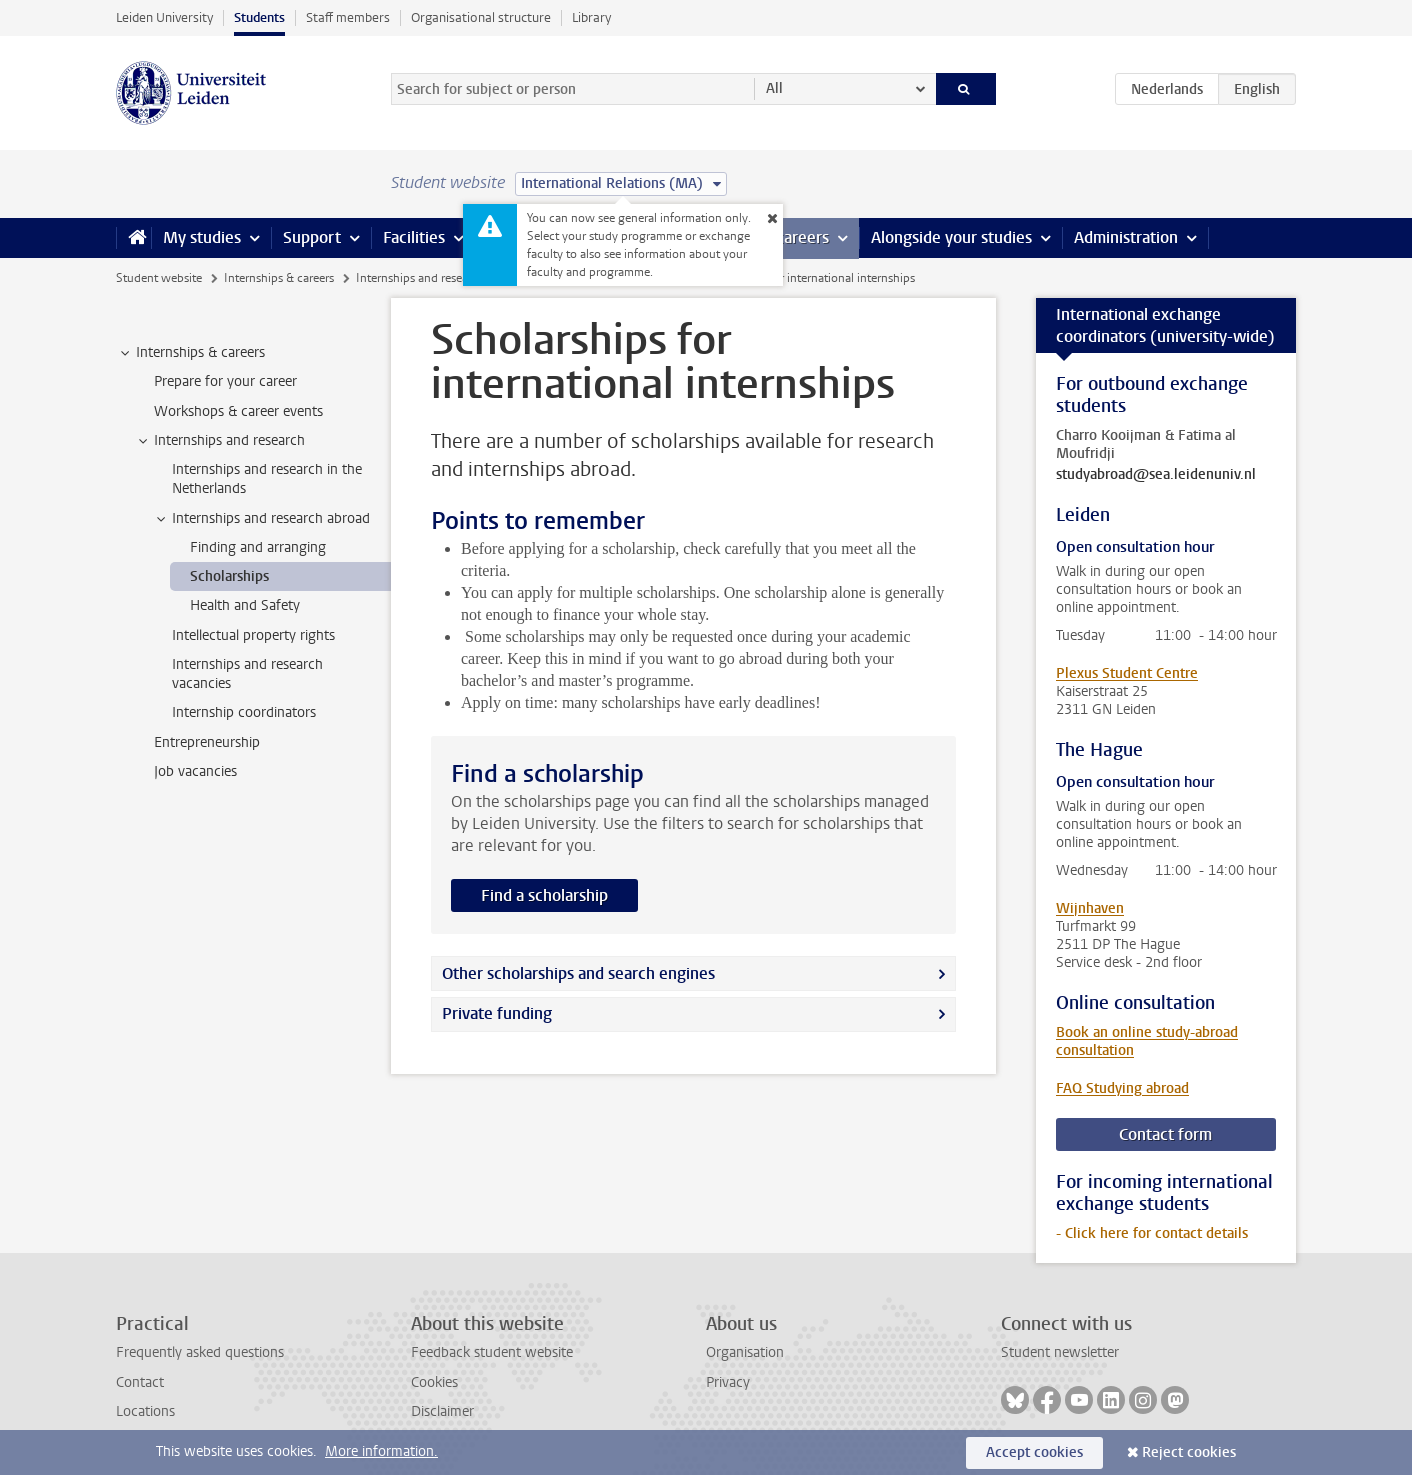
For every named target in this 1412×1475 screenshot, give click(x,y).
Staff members (348, 17)
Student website (159, 278)
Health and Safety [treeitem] (245, 605)
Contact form (1165, 1134)
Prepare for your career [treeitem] (225, 381)
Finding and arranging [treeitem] (258, 547)
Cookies (434, 1382)
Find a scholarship (544, 895)
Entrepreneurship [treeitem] (207, 742)
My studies (202, 237)
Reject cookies (1189, 1452)
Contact (140, 1382)
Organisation (745, 1352)
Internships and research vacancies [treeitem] (247, 674)
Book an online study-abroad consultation (1147, 1041)
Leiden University (164, 17)
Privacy (728, 1382)
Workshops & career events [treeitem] (238, 411)
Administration (1126, 237)
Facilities (414, 237)
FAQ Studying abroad (1122, 1088)
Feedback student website (492, 1352)
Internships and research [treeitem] (220, 441)
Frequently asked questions (200, 1352)
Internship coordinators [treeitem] (244, 712)
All (774, 88)
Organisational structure (481, 17)
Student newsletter (1060, 1352)
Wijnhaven (1090, 908)
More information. (381, 1451)
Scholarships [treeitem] (229, 576)
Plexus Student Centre (1127, 673)
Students (259, 17)
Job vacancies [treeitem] (195, 771)
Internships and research (420, 278)
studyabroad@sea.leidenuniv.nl (1156, 475)
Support (312, 237)
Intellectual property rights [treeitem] (253, 635)
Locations (145, 1411)
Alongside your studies (951, 237)
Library (591, 17)
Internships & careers (279, 278)
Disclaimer (442, 1411)
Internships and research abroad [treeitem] (261, 519)
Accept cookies (1034, 1452)
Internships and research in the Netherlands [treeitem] (267, 479)
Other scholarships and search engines (578, 973)
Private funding (497, 1013)
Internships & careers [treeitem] (191, 353)
